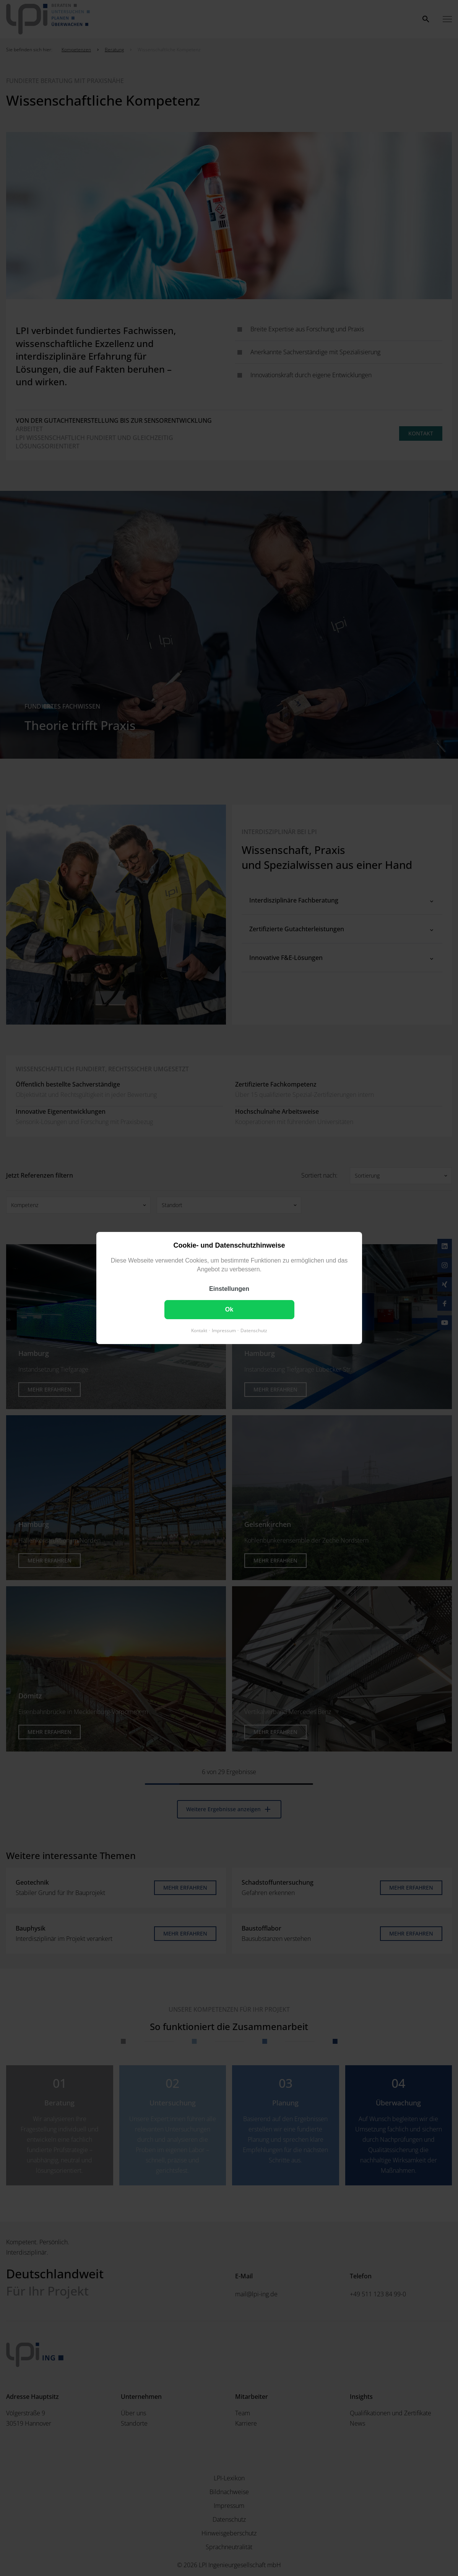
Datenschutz (253, 1330)
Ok (229, 1309)
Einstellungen (229, 1289)
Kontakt (199, 1330)
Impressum (224, 1330)
